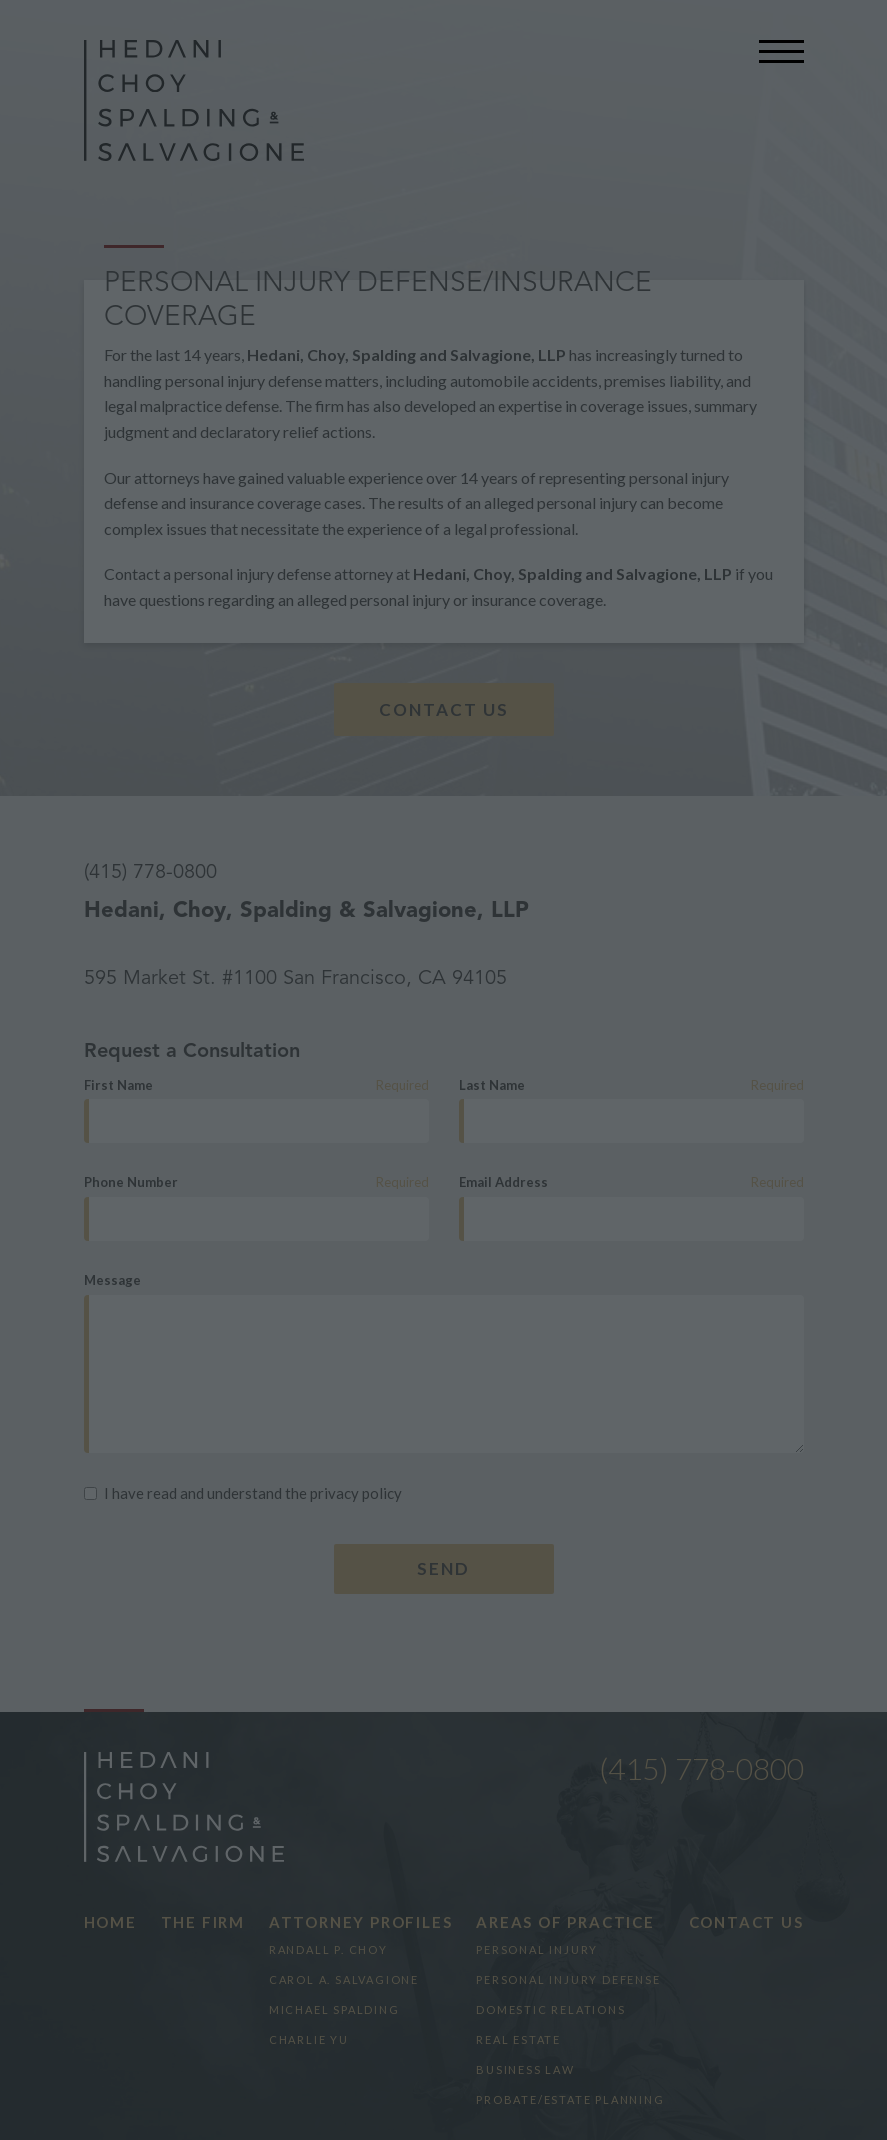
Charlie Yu (309, 2039)
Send (443, 1568)
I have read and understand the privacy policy (243, 1493)
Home (110, 1922)
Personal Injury (537, 1949)
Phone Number (131, 1182)
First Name (118, 1085)
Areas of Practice (565, 1922)
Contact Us (444, 709)
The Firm (203, 1922)
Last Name (492, 1085)
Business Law (525, 2069)
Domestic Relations (550, 2009)
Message (112, 1280)
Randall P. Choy (328, 1949)
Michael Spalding (334, 2009)
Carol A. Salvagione (344, 1979)
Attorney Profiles (361, 1922)
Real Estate (518, 2039)
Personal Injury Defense (568, 1979)
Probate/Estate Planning (570, 2099)
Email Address (503, 1182)
